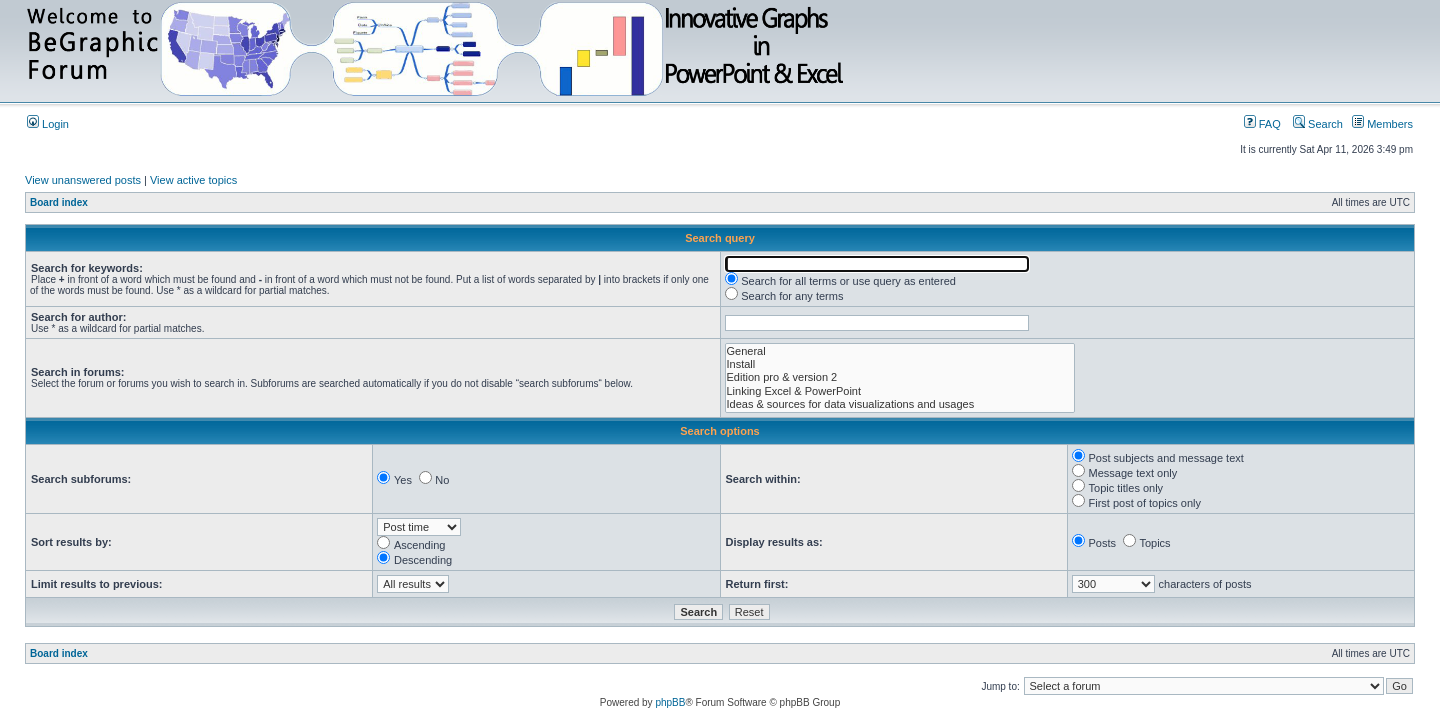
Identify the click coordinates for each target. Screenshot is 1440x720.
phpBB (670, 702)
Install (900, 364)
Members (1382, 124)
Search (1318, 124)
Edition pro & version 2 (900, 377)
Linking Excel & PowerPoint (900, 391)
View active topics (193, 180)
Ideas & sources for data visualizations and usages (900, 404)
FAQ (1262, 124)
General (900, 351)
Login (48, 124)
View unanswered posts (83, 180)
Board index (59, 202)
